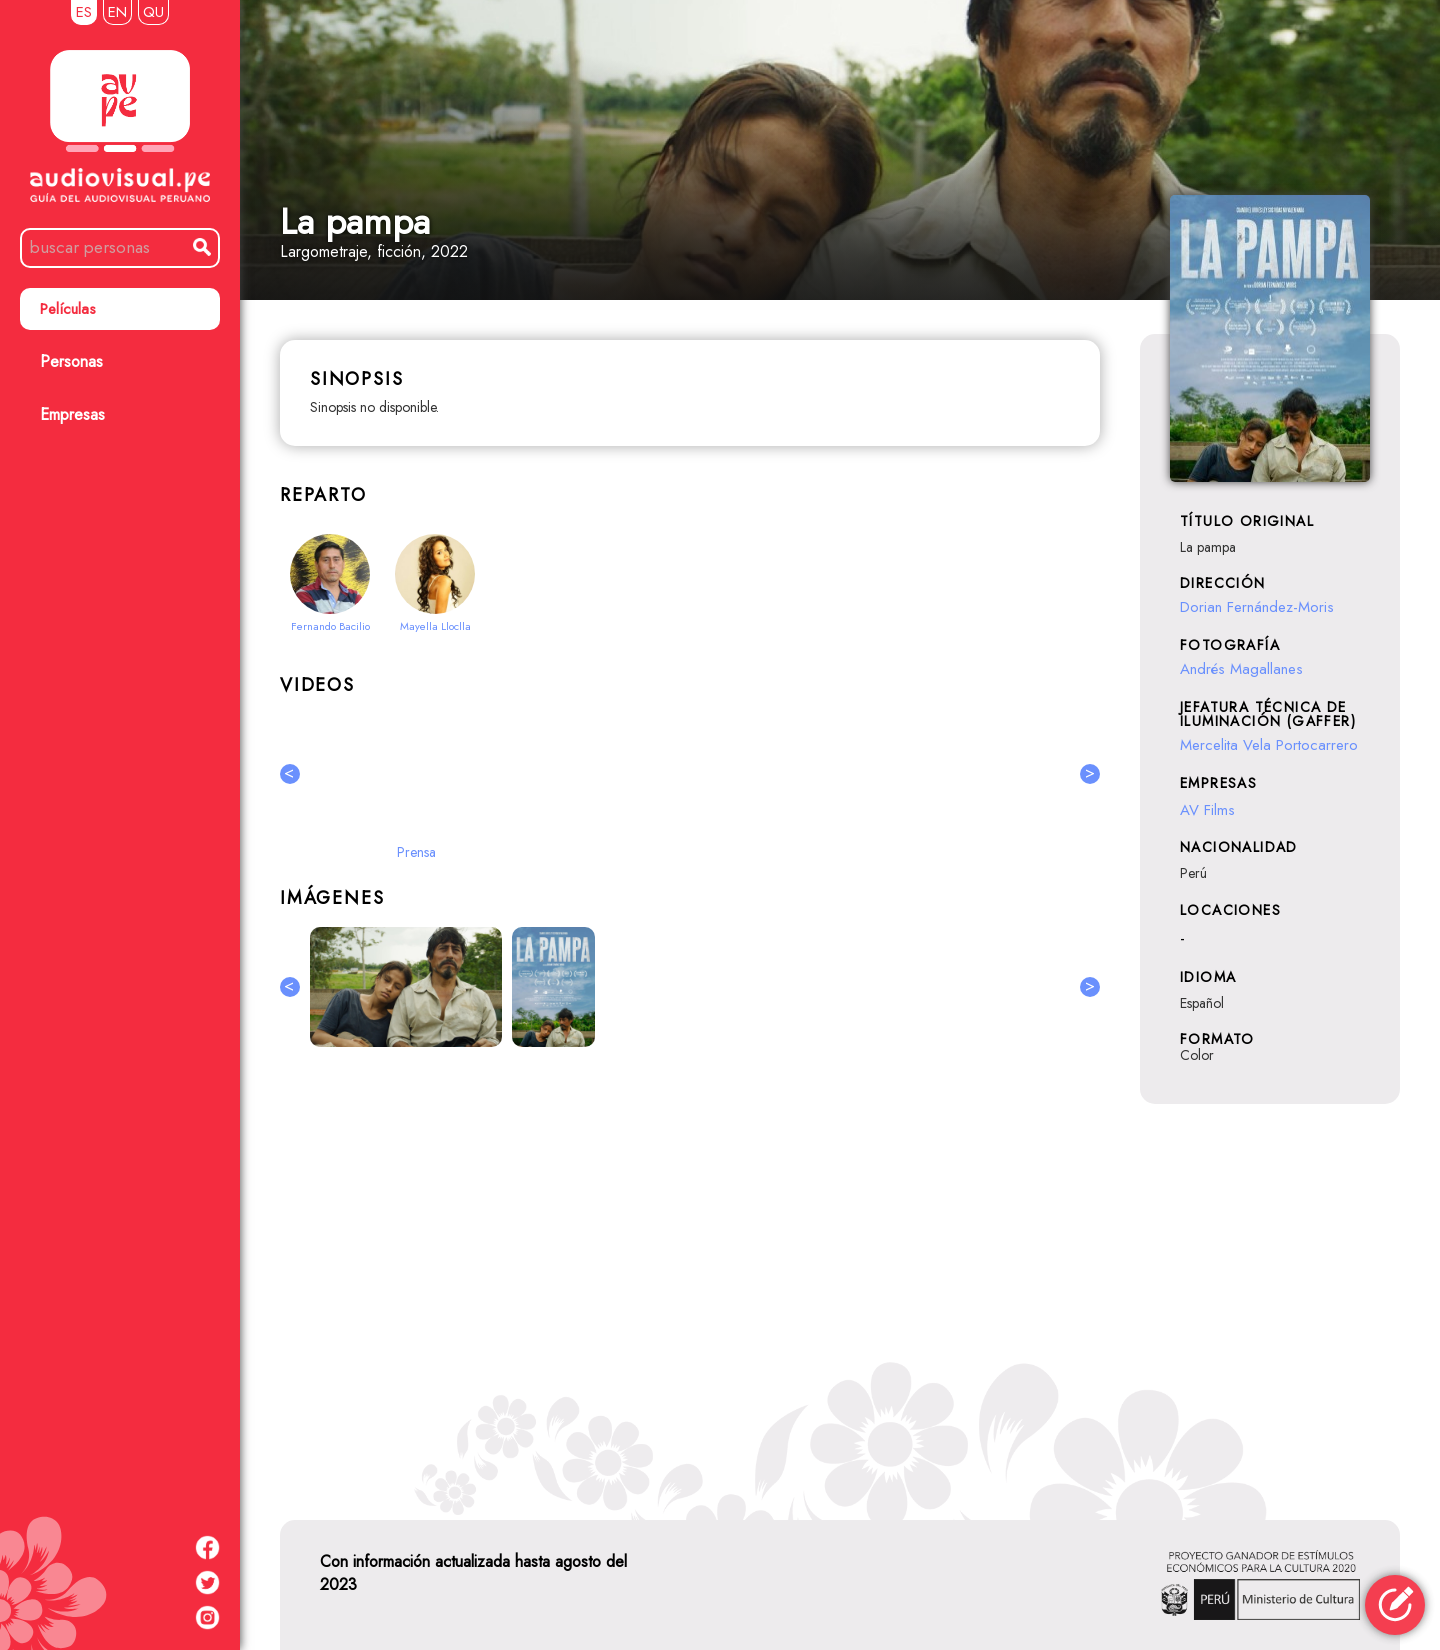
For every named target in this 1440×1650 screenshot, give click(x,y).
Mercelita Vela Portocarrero (1269, 745)
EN (117, 12)
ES (84, 12)
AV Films (1207, 810)
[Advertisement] (690, 1280)
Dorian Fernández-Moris (1257, 607)
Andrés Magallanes (1241, 669)
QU (153, 12)
